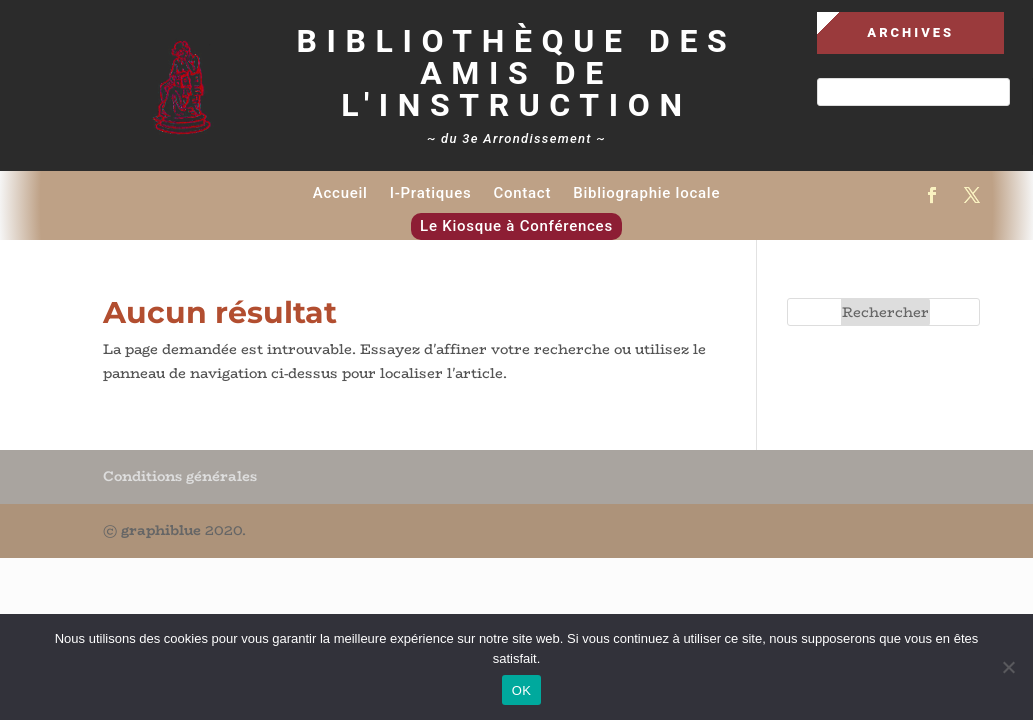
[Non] (1008, 667)
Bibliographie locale (646, 193)
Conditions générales (180, 476)
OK (521, 690)
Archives (910, 32)
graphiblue (161, 530)
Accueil (340, 193)
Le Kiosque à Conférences (516, 226)
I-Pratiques (431, 193)
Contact (522, 193)
